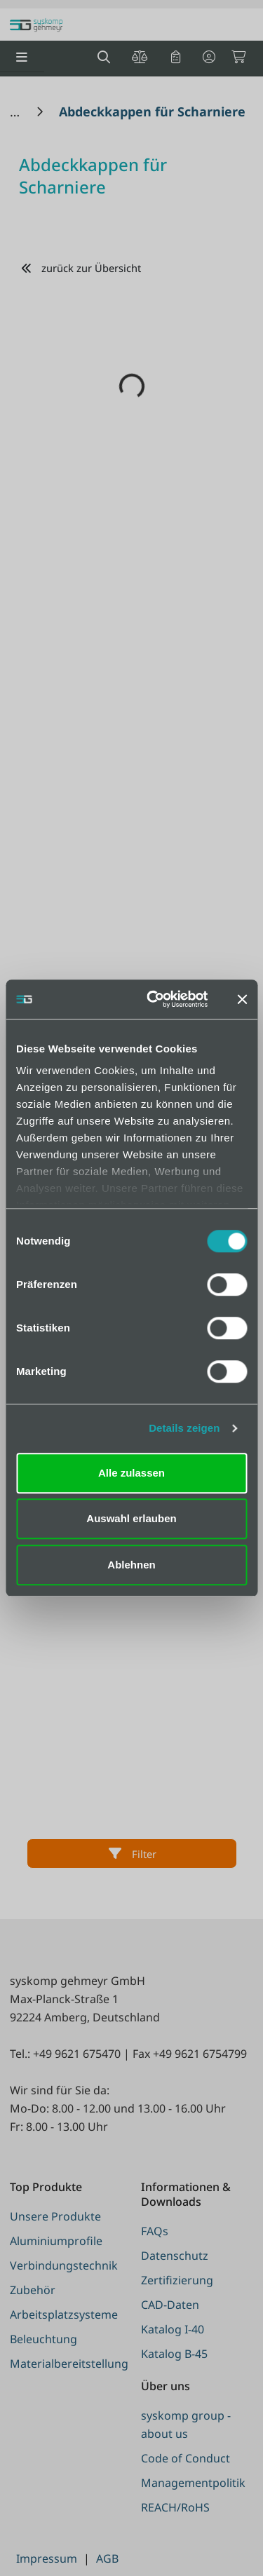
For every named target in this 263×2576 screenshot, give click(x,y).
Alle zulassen (131, 1473)
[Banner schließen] (242, 999)
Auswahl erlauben (131, 1518)
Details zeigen (184, 1428)
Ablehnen (131, 1565)
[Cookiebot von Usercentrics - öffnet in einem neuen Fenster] (154, 999)
